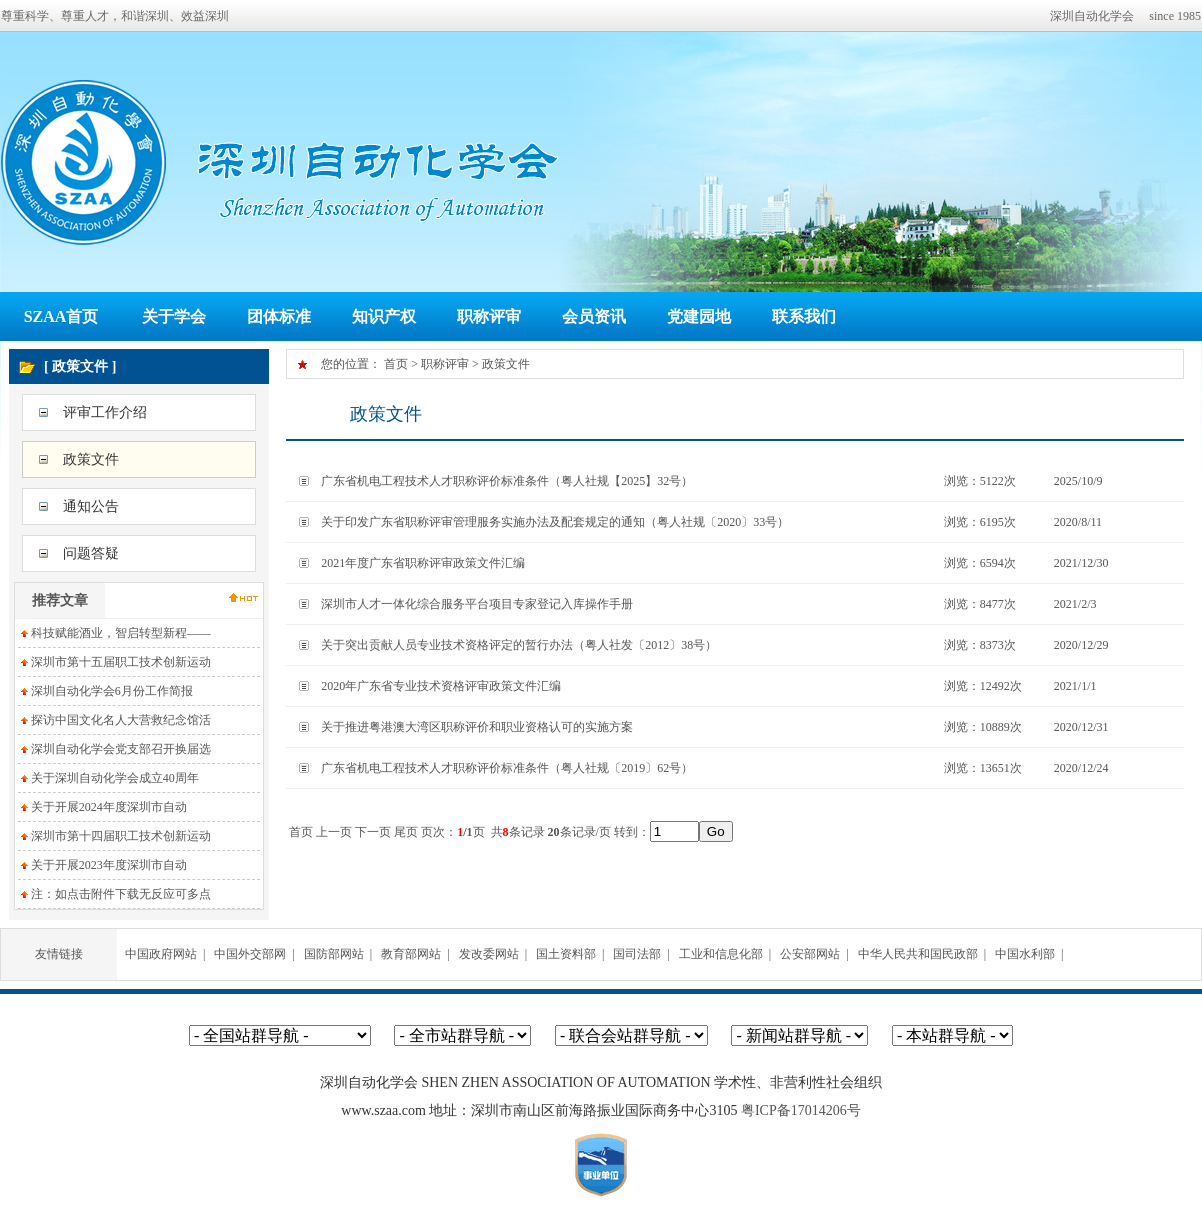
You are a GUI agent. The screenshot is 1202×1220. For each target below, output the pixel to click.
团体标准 (279, 316)
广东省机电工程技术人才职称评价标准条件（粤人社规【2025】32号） (507, 481)
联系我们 (804, 316)
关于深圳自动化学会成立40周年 (115, 778)
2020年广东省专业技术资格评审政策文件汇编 (441, 686)
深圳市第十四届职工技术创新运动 (121, 836)
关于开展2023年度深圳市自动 (109, 865)
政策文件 (91, 459)
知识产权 (384, 316)
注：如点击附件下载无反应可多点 (121, 894)
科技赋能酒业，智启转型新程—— (121, 633)
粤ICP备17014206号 (801, 1110)
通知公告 (91, 506)
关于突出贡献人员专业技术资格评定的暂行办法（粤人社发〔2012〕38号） (519, 645)
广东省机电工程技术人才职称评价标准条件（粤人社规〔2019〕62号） (507, 768)
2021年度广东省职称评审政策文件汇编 (423, 563)
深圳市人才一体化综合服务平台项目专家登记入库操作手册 (477, 604)
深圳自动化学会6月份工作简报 (112, 691)
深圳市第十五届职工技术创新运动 (121, 662)
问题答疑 (91, 553)
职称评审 (489, 316)
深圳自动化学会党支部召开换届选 (121, 749)
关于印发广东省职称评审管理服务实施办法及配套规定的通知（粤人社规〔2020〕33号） (555, 522)
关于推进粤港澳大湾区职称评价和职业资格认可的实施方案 (477, 727)
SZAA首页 (61, 316)
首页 (396, 364)
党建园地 (699, 316)
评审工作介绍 (105, 412)
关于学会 (174, 316)
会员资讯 (594, 316)
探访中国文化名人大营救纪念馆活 (121, 720)
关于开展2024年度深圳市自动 (109, 807)
